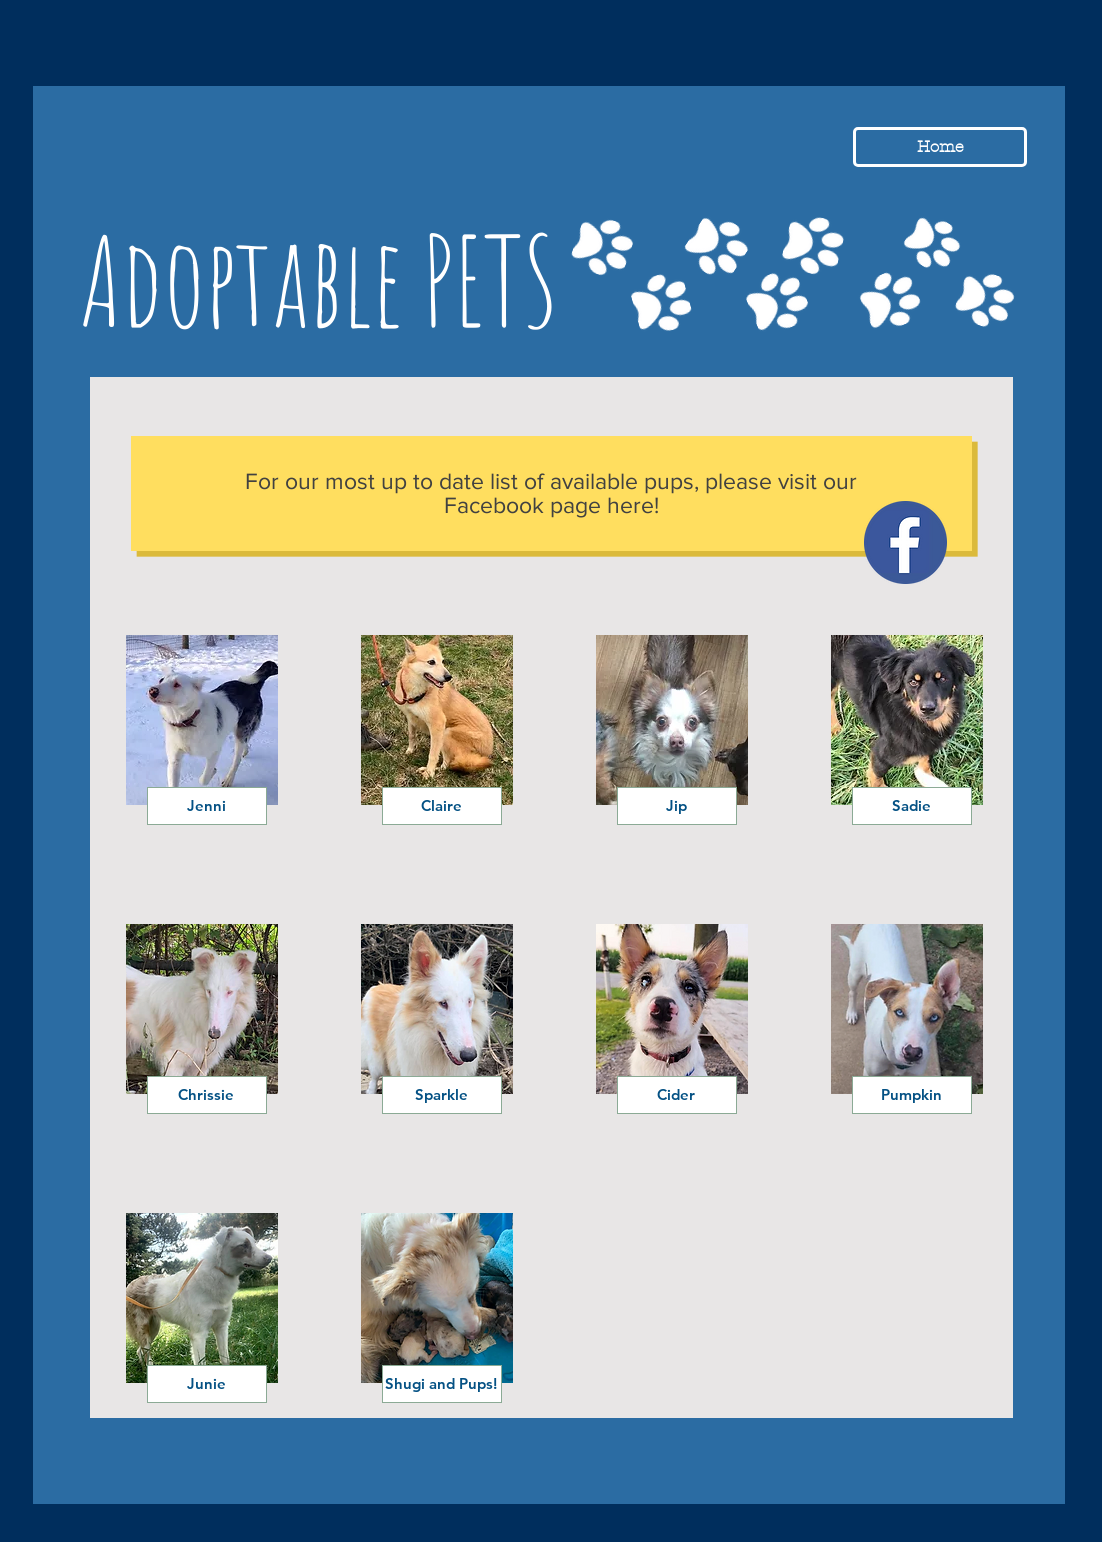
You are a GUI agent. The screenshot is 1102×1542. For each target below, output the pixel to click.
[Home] (940, 147)
